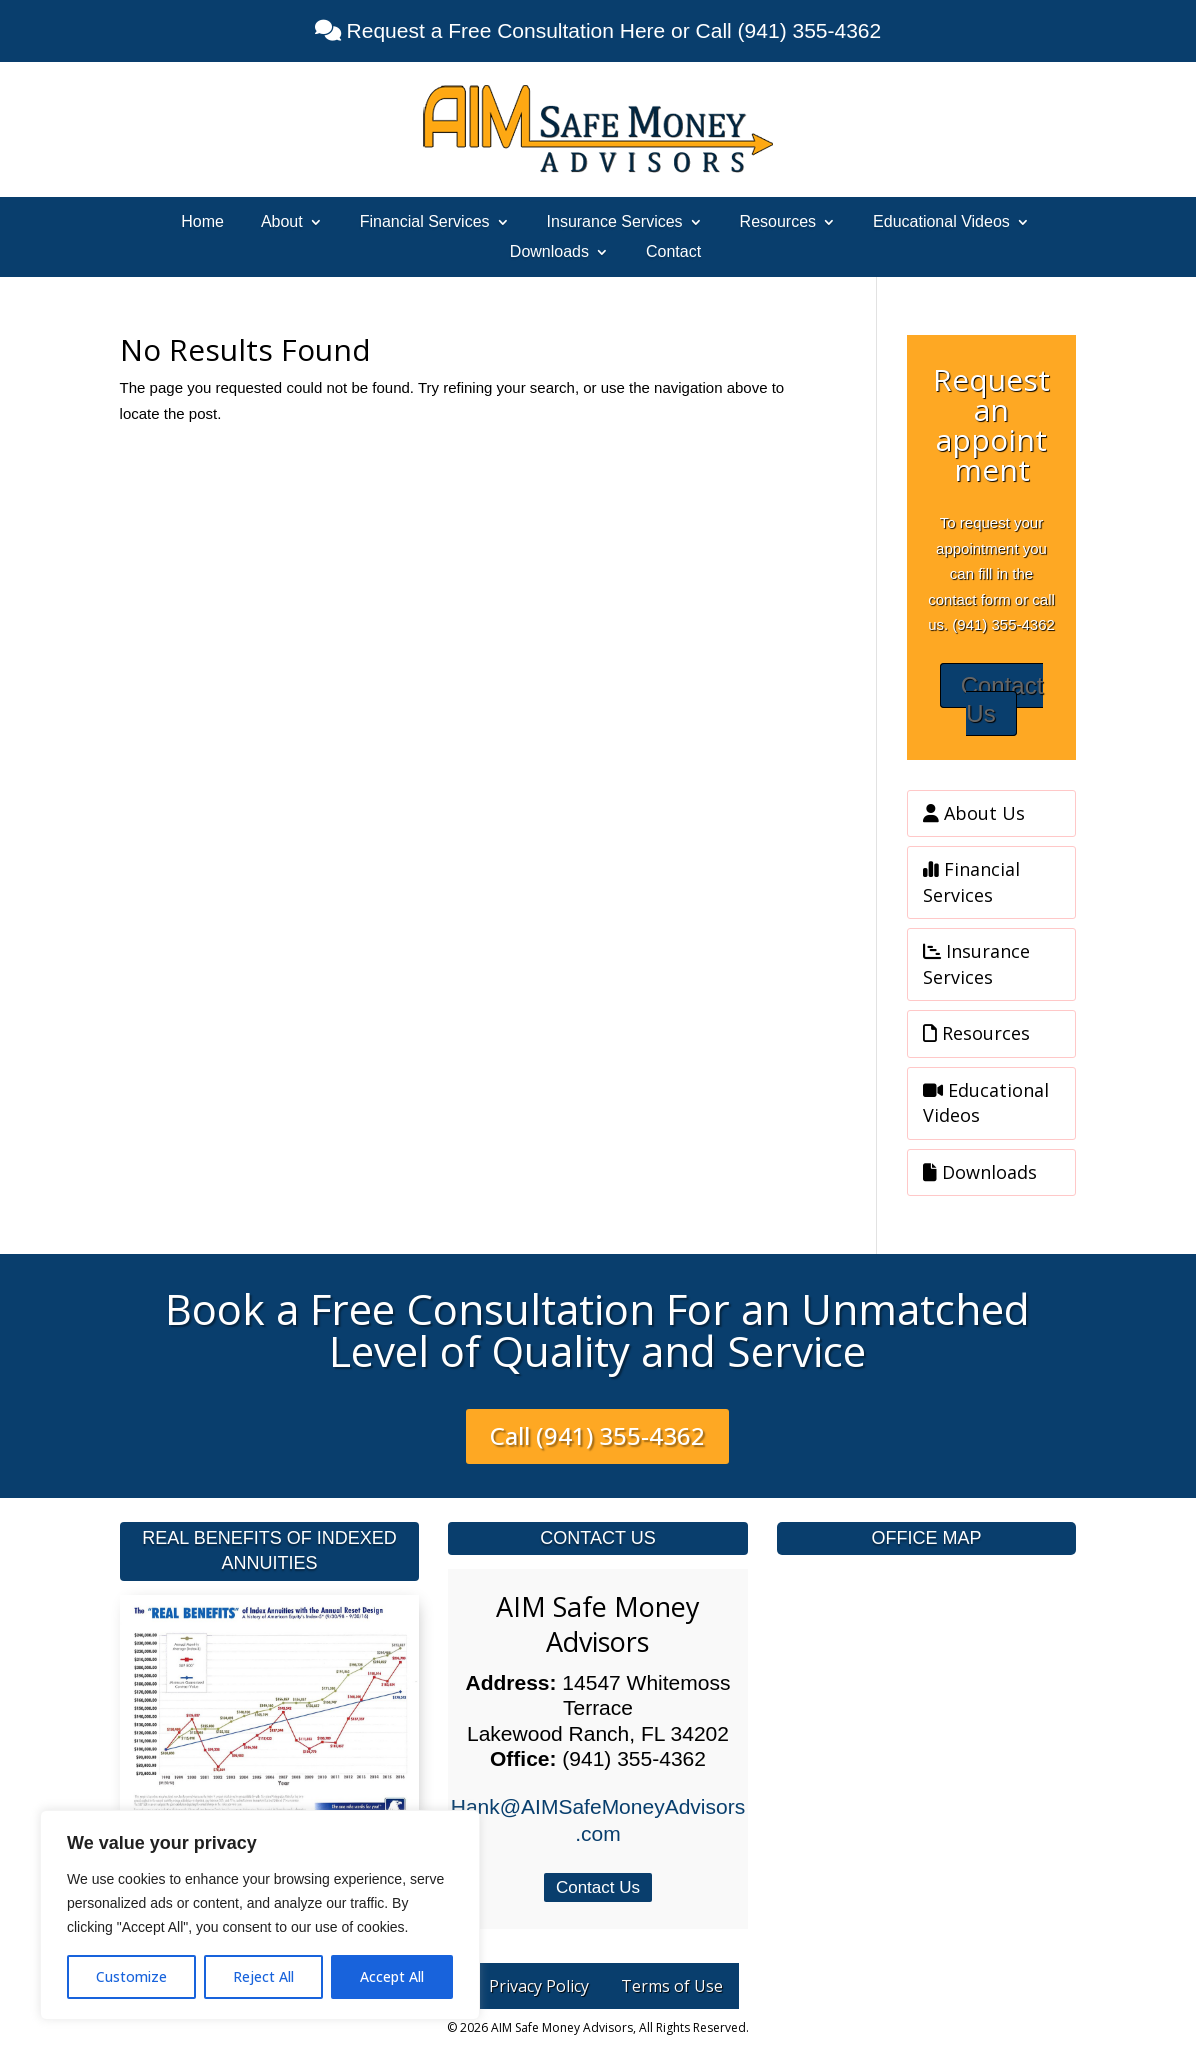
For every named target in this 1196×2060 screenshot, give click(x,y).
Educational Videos (941, 222)
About (282, 222)
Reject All (263, 1976)
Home (202, 222)
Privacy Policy (539, 1986)
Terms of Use (672, 1986)
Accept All (392, 1976)
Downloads (549, 252)
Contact (673, 252)
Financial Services (425, 222)
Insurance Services (615, 222)
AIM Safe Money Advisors (598, 1624)
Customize (131, 1976)
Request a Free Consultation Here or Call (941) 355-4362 (611, 30)
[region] (260, 1915)
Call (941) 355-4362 (597, 1435)
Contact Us (1002, 700)
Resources (778, 222)
